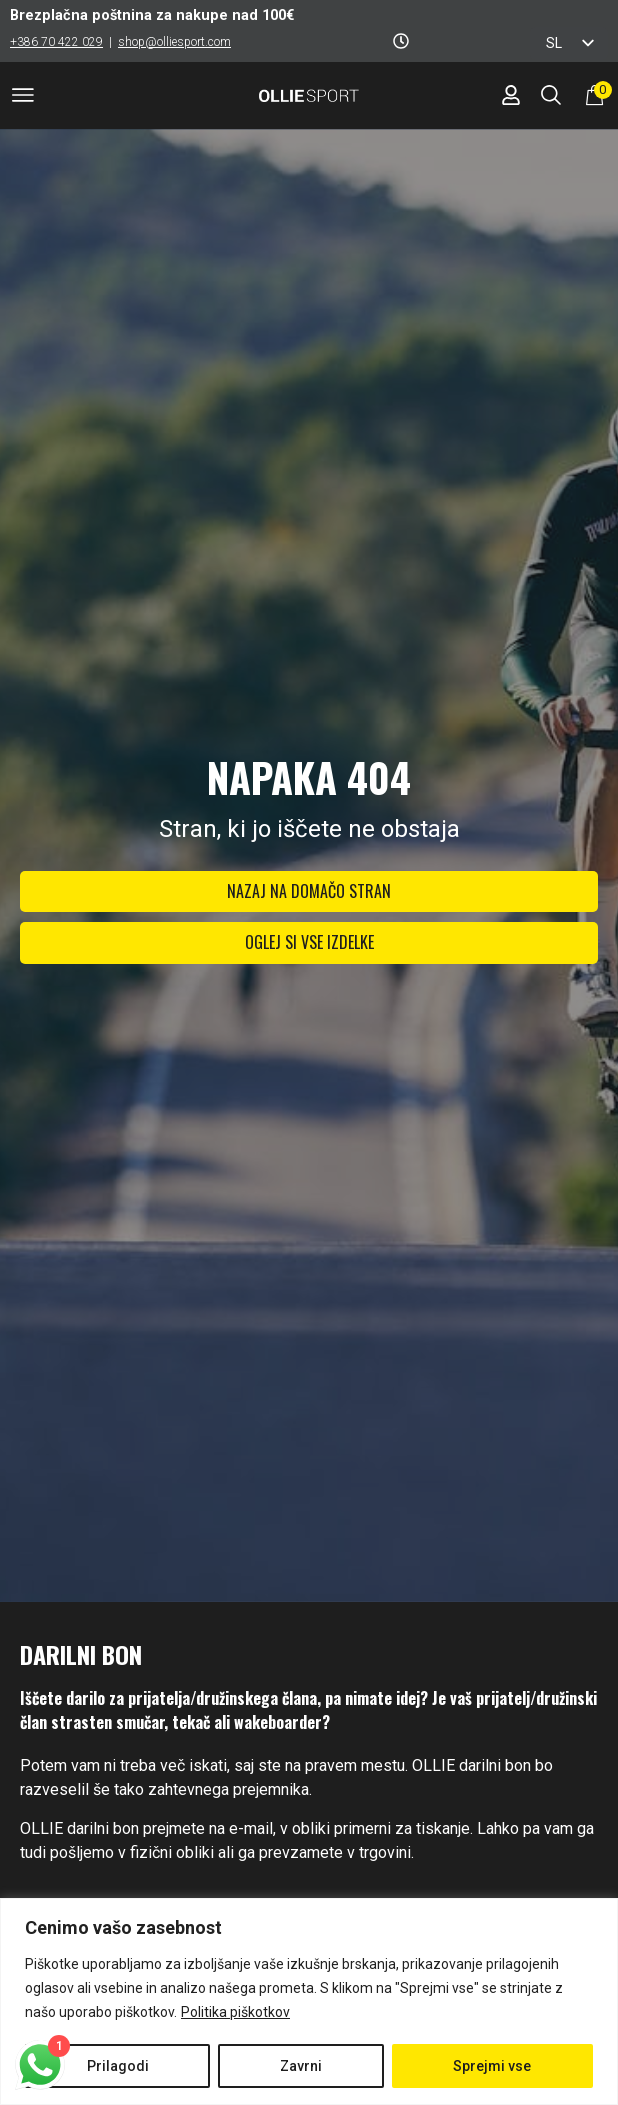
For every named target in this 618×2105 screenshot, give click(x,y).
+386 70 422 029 (56, 42)
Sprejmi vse (492, 2066)
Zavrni (301, 2066)
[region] (309, 2001)
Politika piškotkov (235, 2012)
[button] (23, 98)
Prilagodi (118, 2066)
